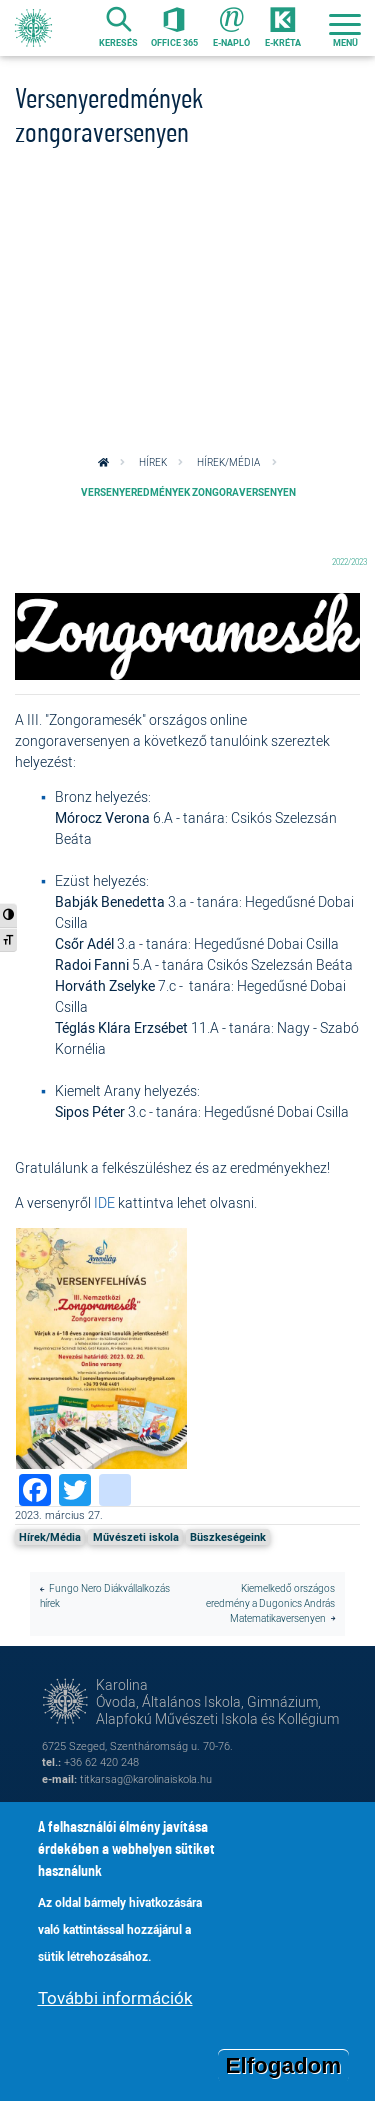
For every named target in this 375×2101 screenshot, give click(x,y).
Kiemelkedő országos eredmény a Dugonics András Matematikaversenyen (270, 1603)
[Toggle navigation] (345, 28)
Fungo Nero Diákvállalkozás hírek (105, 1596)
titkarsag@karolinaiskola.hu (146, 1778)
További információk (115, 2006)
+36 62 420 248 (101, 1761)
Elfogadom (284, 2073)
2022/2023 (349, 561)
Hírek (153, 462)
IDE (104, 1202)
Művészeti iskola (136, 1537)
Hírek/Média (228, 462)
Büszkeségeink (228, 1537)
